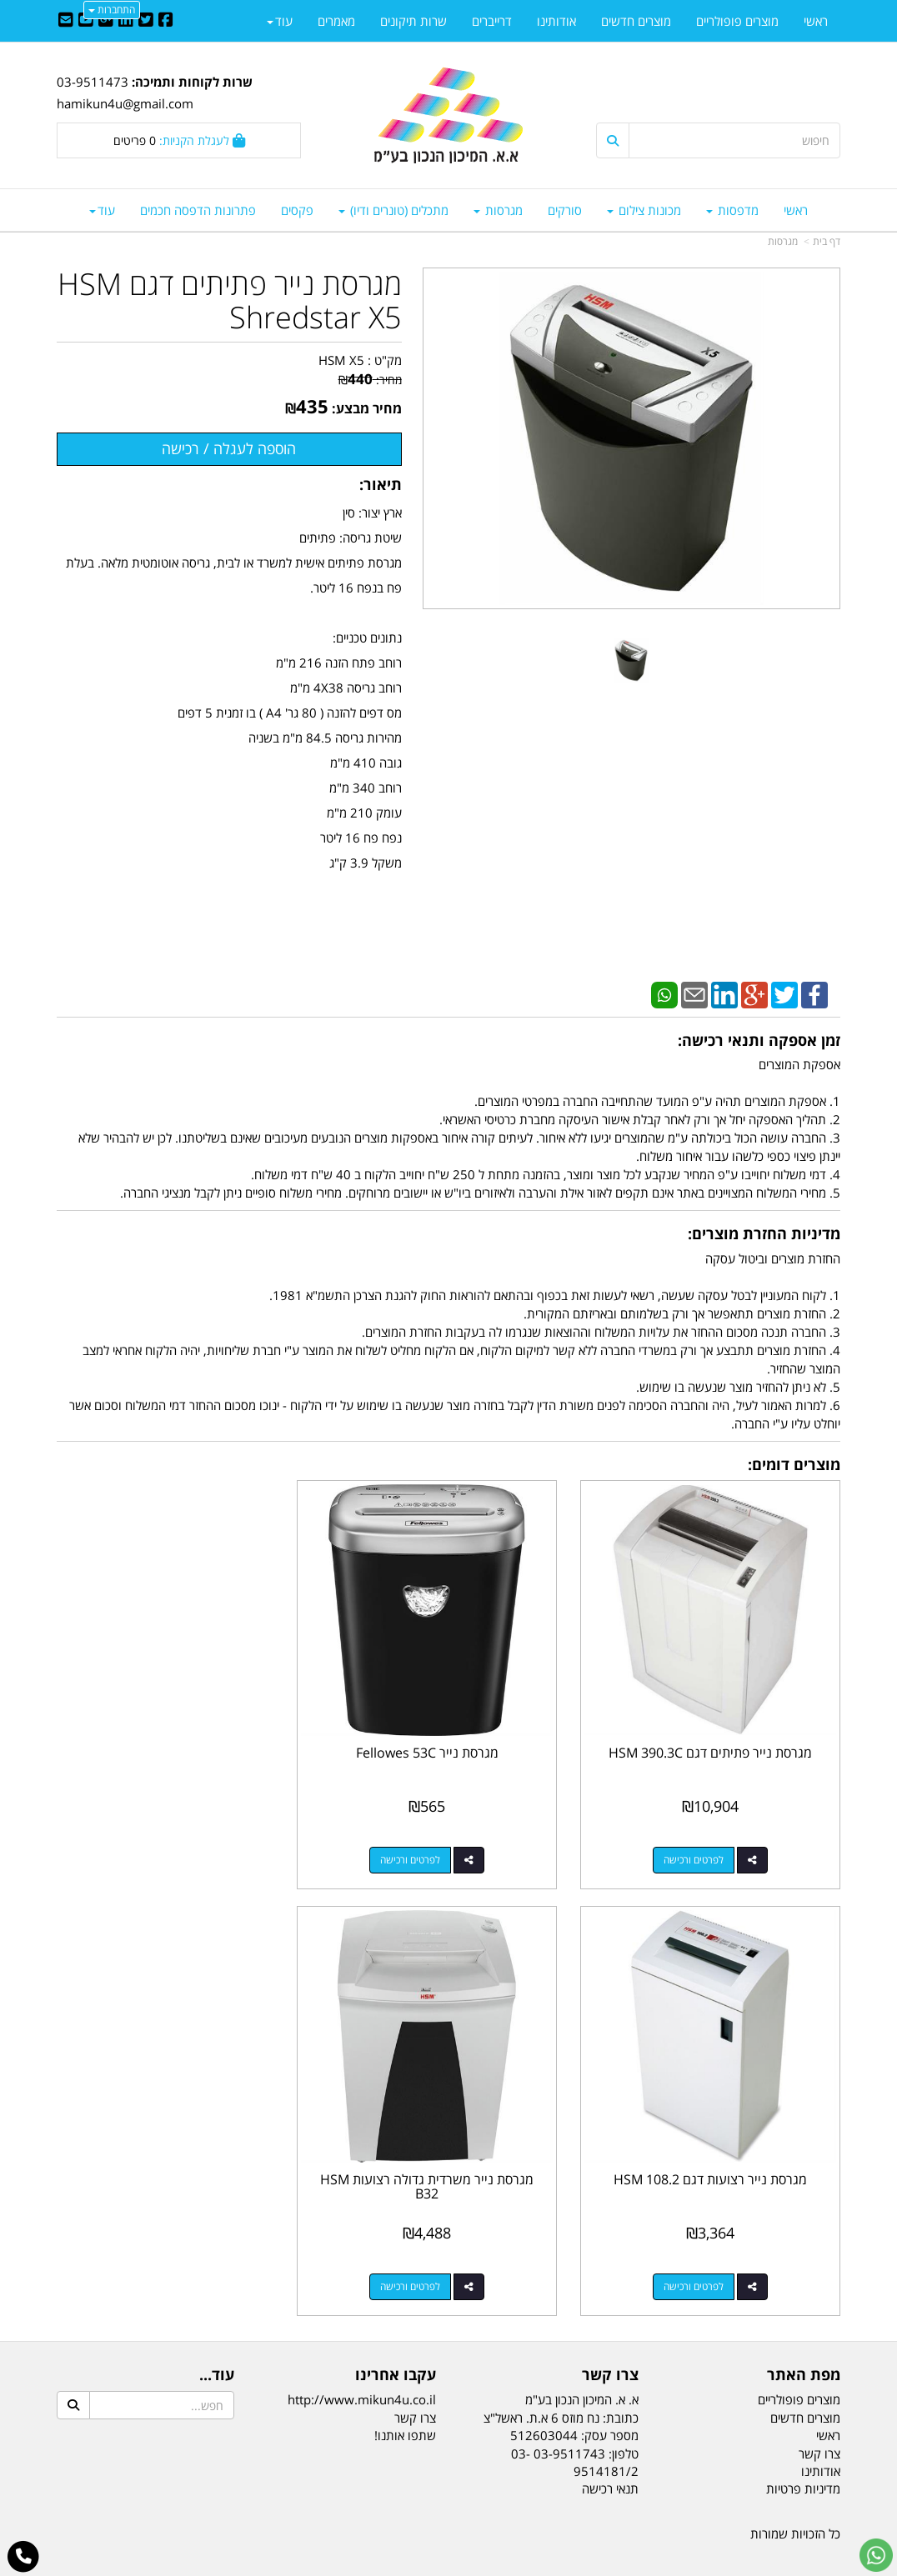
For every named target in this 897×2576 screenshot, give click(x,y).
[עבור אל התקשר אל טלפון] (23, 2557)
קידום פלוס (424, 2565)
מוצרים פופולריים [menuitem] (737, 21)
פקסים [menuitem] (297, 210)
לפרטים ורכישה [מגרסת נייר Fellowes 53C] (432, 1844)
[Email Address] (65, 21)
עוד (102, 210)
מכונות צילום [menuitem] (644, 210)
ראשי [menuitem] (796, 210)
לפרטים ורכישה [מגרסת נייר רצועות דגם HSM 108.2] (163, 1844)
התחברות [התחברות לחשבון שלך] (111, 10)
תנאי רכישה (610, 2457)
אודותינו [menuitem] (556, 21)
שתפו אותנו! (405, 2403)
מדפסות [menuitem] (732, 210)
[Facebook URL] (165, 21)
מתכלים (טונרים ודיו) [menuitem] (393, 210)
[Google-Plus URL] (105, 21)
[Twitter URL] (145, 21)
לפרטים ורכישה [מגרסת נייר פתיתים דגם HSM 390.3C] (701, 1844)
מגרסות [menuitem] (498, 210)
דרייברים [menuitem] (492, 21)
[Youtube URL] (85, 21)
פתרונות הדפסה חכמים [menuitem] (198, 210)
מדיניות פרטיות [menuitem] (803, 2457)
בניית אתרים (381, 2565)
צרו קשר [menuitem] (819, 2421)
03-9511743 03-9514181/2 (575, 2430)
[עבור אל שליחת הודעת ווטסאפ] (876, 2555)
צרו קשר (415, 2386)
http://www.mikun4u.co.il (362, 2368)
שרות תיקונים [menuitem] (413, 21)
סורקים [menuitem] (565, 210)
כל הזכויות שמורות (795, 2501)
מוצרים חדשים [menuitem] (636, 21)
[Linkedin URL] (125, 21)
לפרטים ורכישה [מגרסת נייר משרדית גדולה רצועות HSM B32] (701, 2255)
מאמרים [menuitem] (336, 21)
